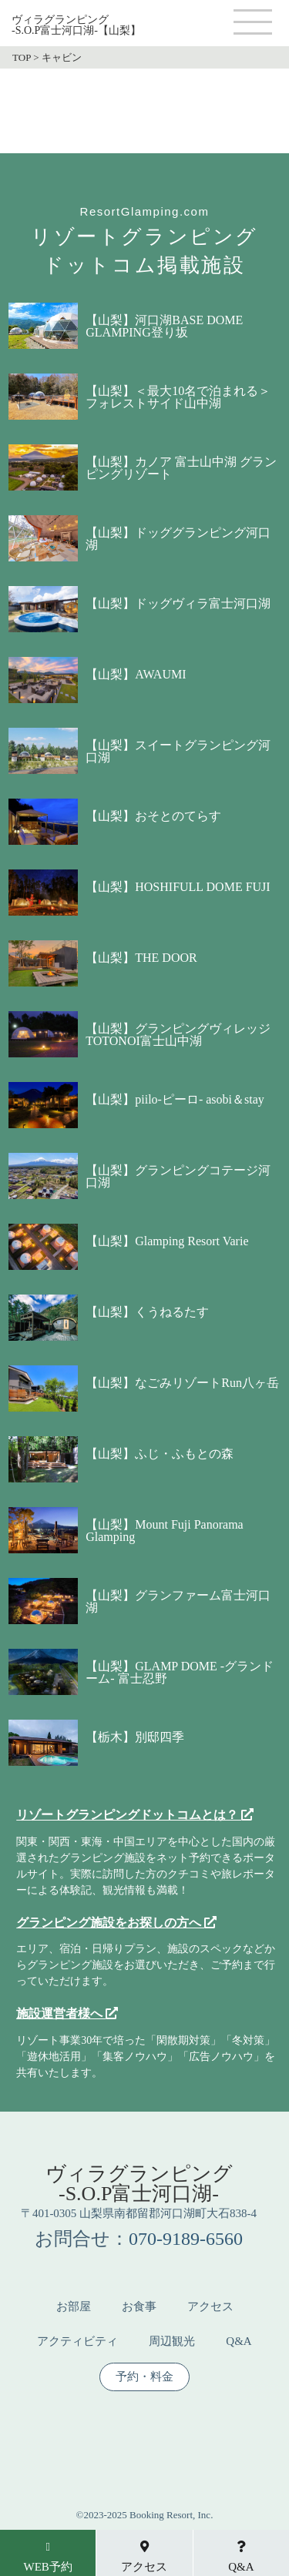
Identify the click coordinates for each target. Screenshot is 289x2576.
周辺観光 (172, 2341)
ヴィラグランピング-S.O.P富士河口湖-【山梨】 (76, 25)
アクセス (210, 2307)
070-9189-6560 (186, 2239)
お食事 (139, 2307)
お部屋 (73, 2307)
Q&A (238, 2341)
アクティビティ (77, 2341)
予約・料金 (144, 2377)
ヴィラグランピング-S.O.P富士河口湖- (139, 2183)
